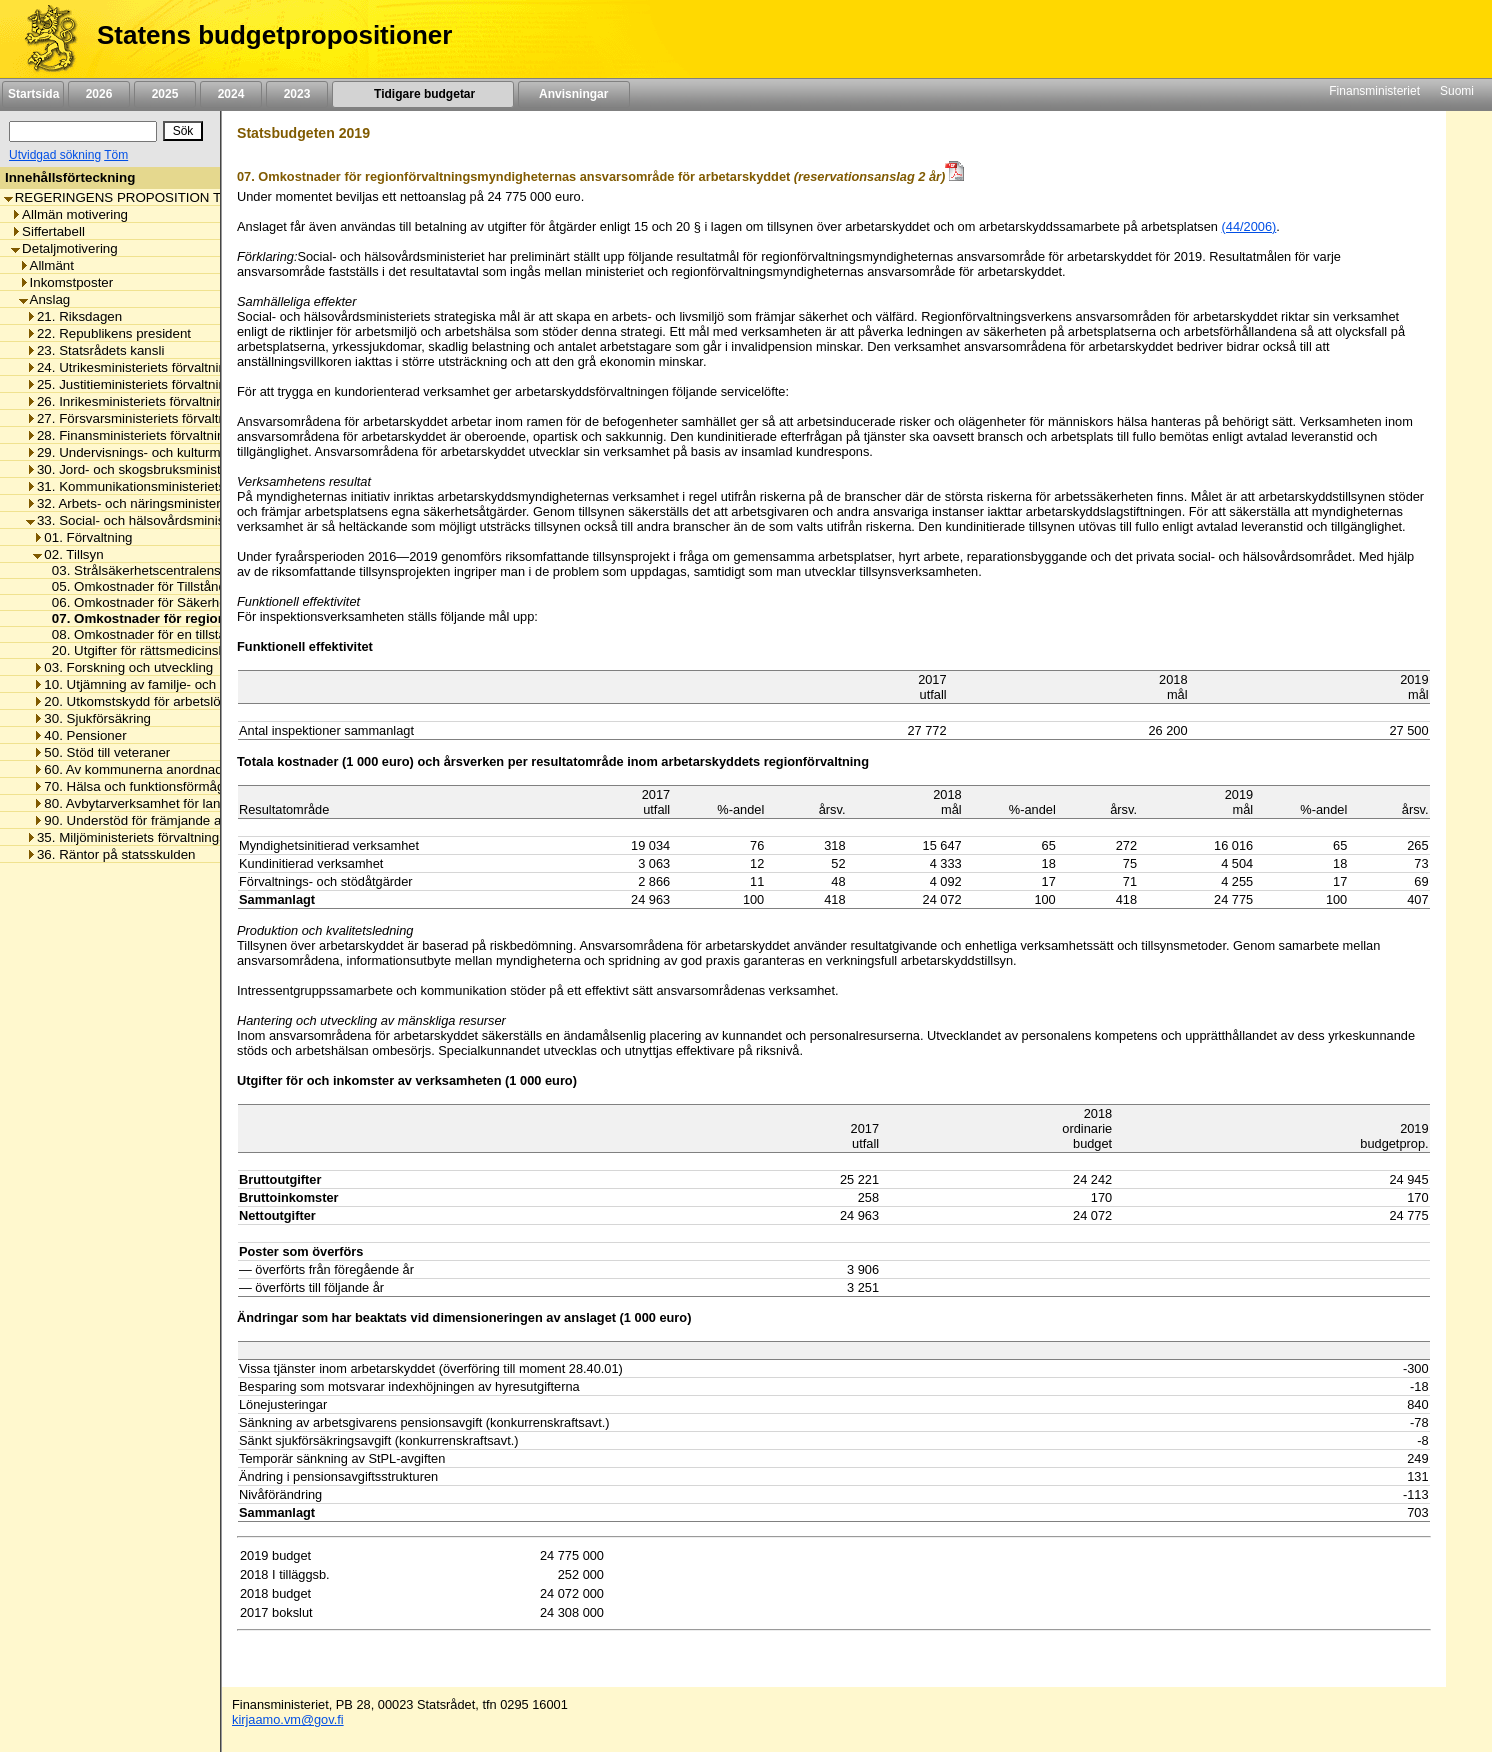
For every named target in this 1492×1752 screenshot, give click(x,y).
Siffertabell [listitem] (48, 231)
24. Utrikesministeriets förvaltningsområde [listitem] (155, 367)
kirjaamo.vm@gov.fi (288, 1719)
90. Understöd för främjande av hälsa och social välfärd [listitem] (201, 820)
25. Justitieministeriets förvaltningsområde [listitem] (155, 384)
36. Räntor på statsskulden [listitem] (111, 854)
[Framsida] (43, 39)
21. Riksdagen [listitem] (74, 316)
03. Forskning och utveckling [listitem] (123, 667)
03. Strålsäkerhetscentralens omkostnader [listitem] (171, 570)
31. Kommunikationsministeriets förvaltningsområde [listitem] (184, 486)
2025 (165, 94)
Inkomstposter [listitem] (66, 282)
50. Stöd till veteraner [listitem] (101, 752)
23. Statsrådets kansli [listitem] (95, 350)
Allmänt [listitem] (46, 265)
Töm (116, 155)
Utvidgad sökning (55, 155)
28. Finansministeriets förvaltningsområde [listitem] (155, 435)
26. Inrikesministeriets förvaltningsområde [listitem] (154, 401)
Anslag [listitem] (45, 299)
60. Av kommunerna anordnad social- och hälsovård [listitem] (192, 769)
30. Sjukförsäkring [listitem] (92, 718)
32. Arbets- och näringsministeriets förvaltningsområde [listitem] (192, 503)
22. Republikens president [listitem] (108, 333)
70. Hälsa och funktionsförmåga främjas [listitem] (156, 786)
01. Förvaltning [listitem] (82, 537)
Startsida (33, 94)
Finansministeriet (1374, 91)
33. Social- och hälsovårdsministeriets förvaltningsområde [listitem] (202, 520)
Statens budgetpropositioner (274, 35)
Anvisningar (574, 94)
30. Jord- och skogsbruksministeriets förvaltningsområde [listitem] (198, 469)
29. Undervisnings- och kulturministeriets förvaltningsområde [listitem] (210, 452)
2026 (99, 94)
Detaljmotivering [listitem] (64, 248)
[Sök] (83, 131)
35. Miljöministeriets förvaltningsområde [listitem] (148, 837)
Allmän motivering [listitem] (69, 214)
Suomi (1457, 91)
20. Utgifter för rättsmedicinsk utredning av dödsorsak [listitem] (204, 650)
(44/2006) (1249, 226)
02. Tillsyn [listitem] (68, 554)
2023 (297, 94)
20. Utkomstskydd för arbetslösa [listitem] (133, 701)
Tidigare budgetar (422, 94)
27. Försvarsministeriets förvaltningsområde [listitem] (161, 418)
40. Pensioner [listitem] (79, 735)
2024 (231, 94)
